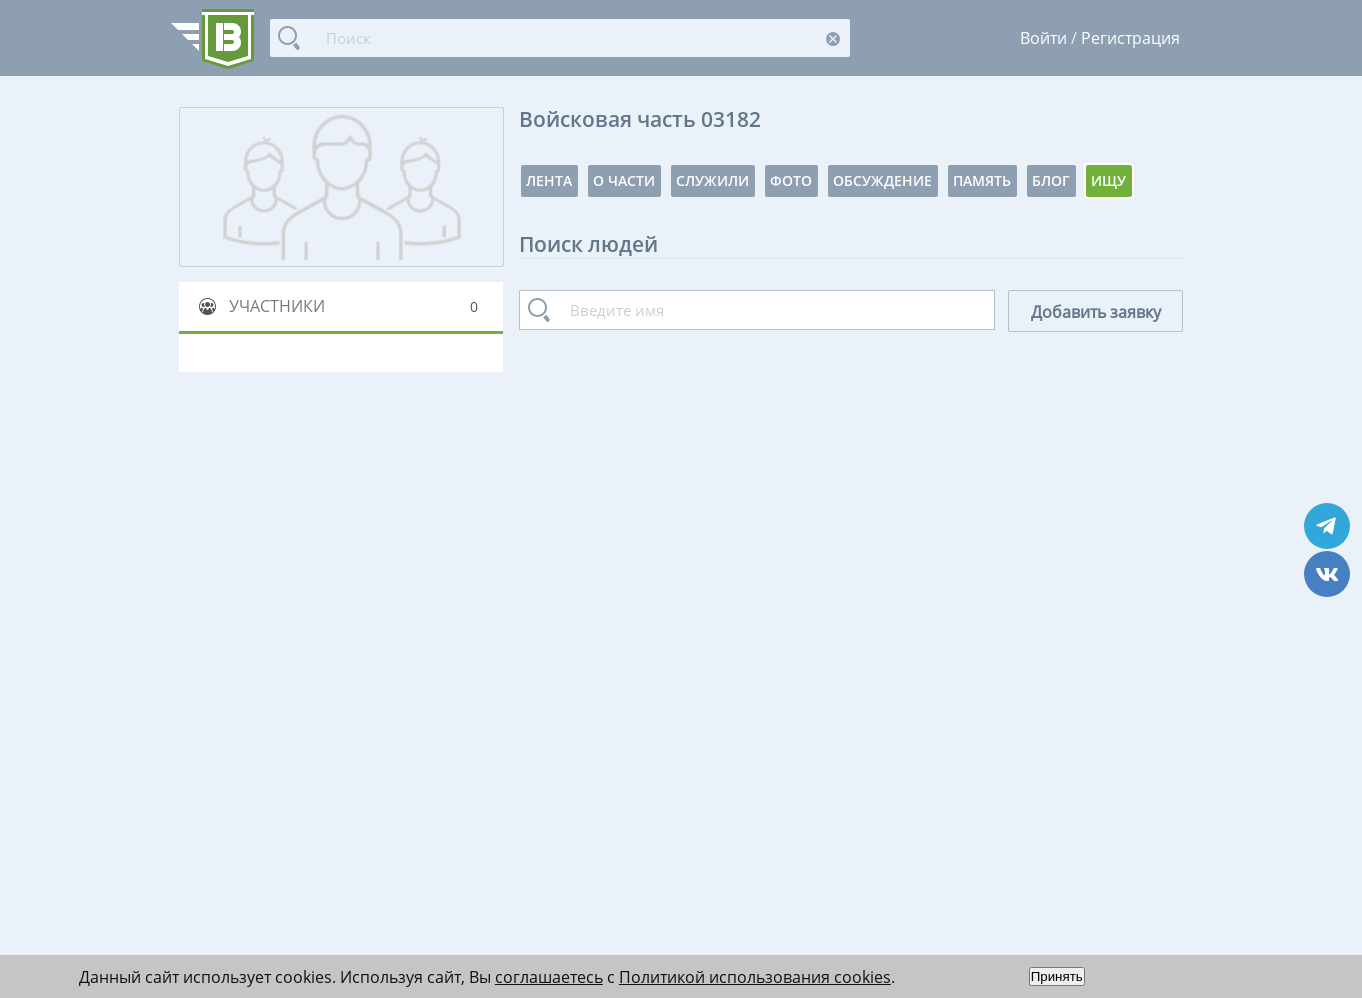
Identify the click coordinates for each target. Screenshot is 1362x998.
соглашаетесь (549, 977)
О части (624, 180)
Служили (712, 180)
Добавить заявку (1096, 312)
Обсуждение (882, 180)
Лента (549, 180)
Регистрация (1130, 38)
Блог (1051, 180)
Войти (1043, 38)
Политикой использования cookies (755, 977)
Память (982, 180)
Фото (791, 180)
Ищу (1108, 180)
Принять (1057, 976)
